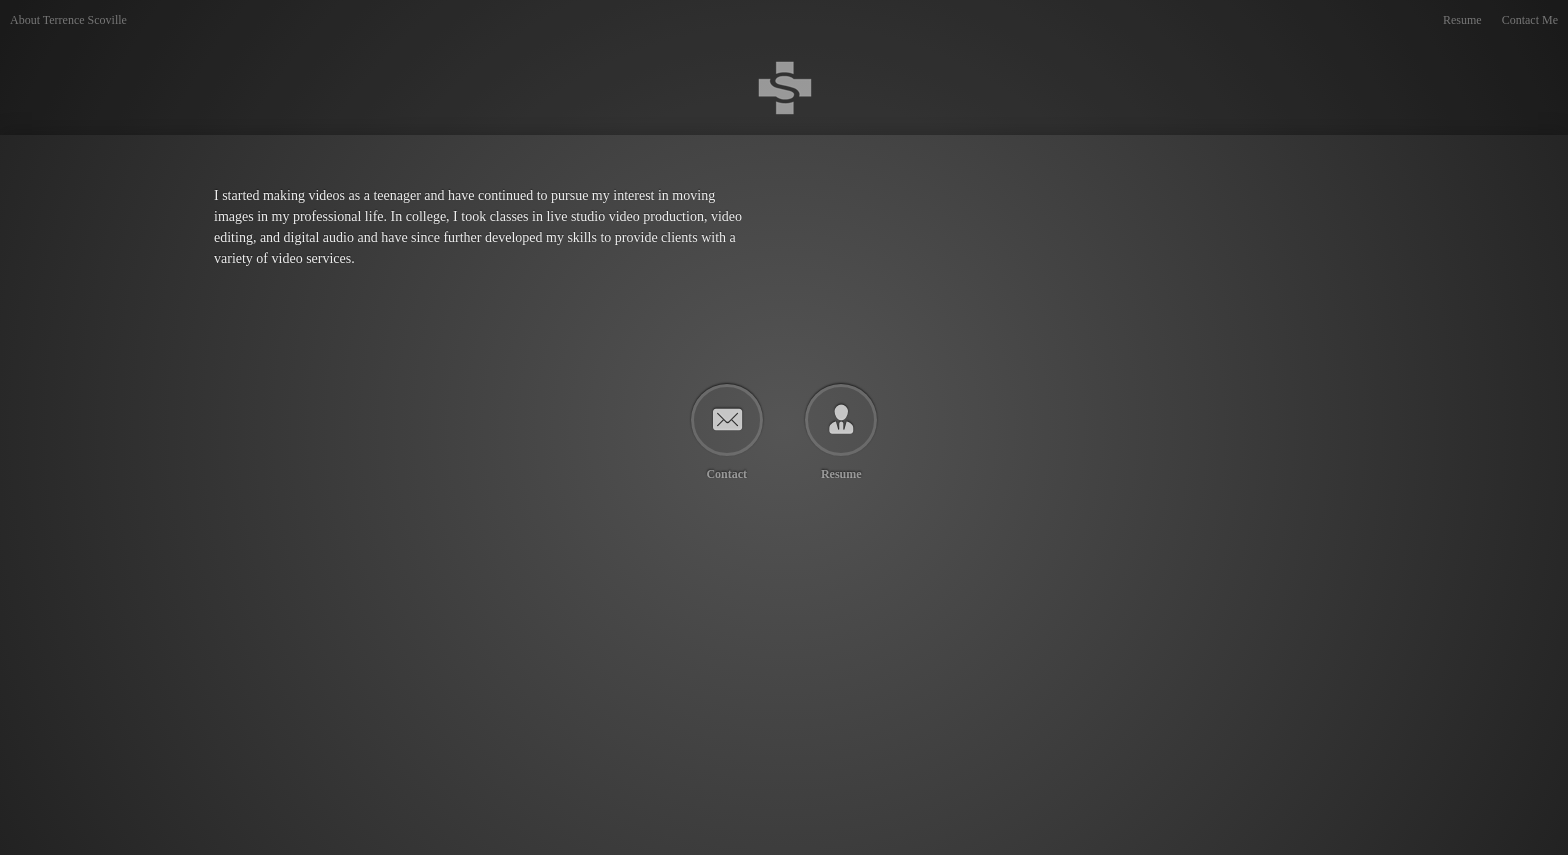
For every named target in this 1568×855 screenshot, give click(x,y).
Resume (1462, 20)
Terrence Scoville (283, 40)
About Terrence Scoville (68, 20)
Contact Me (1530, 20)
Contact (726, 473)
